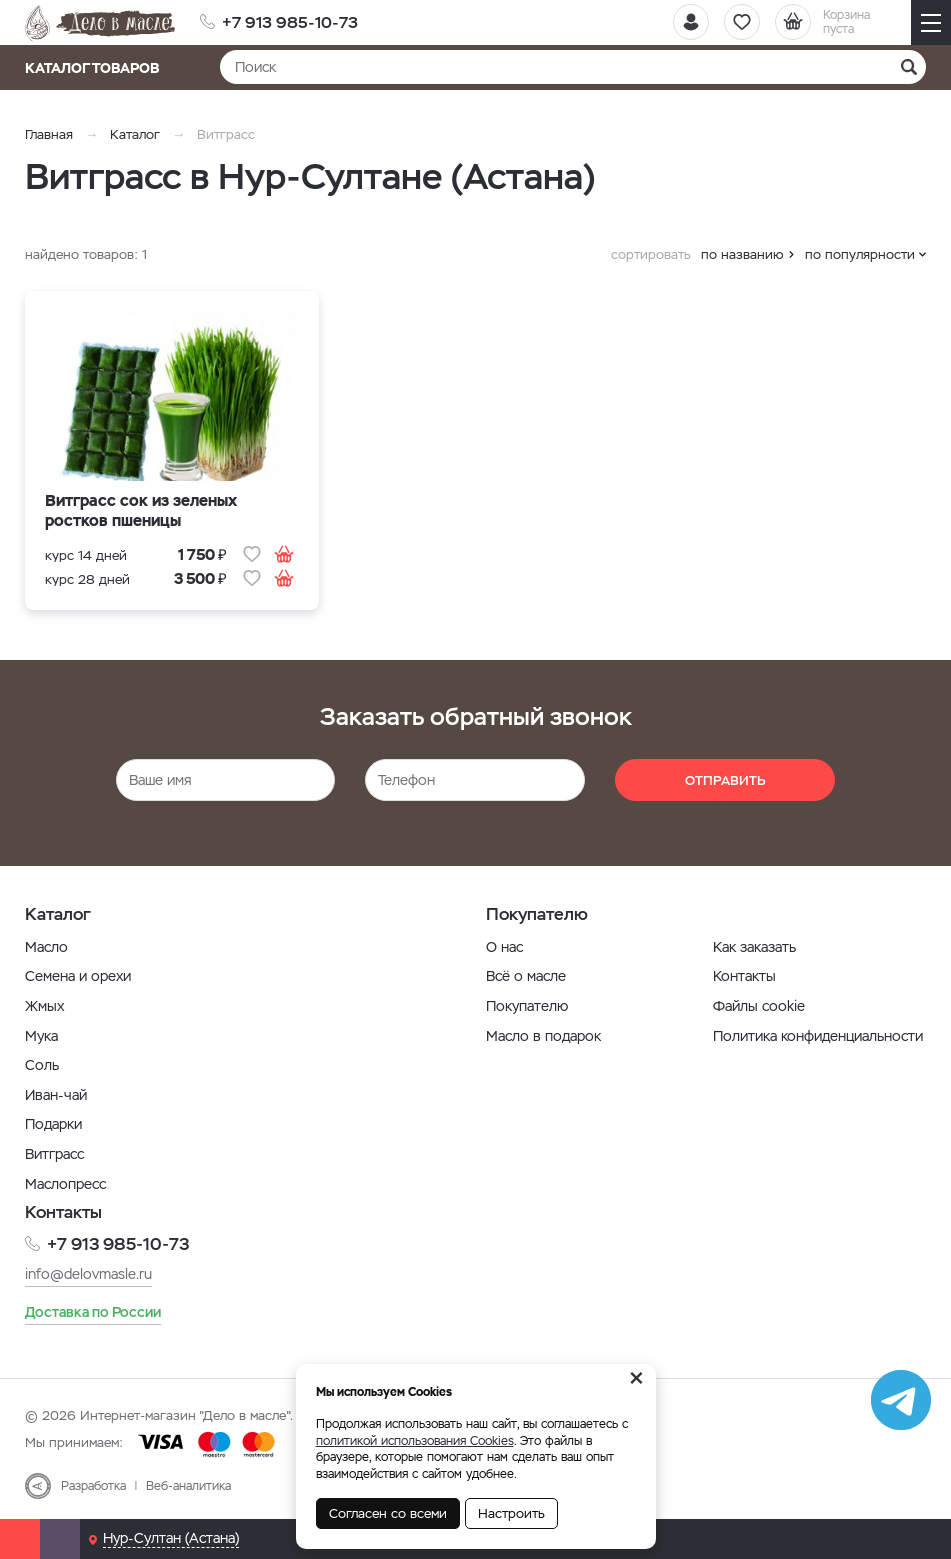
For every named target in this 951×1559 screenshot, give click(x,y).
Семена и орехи (78, 976)
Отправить (725, 780)
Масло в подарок (543, 1036)
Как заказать (754, 947)
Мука (41, 1036)
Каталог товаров (98, 68)
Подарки (53, 1124)
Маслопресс (65, 1184)
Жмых (44, 1006)
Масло (46, 947)
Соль (42, 1065)
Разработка (93, 1486)
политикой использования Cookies (415, 1441)
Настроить (511, 1513)
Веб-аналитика (188, 1486)
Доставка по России (93, 1312)
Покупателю (527, 1006)
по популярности (860, 254)
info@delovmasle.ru (88, 1274)
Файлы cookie (759, 1006)
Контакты (744, 976)
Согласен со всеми (388, 1513)
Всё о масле (526, 976)
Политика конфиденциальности (818, 1036)
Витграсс (54, 1154)
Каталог (135, 134)
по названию (742, 254)
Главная (49, 134)
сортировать (651, 254)
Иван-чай (56, 1095)
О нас (504, 947)
